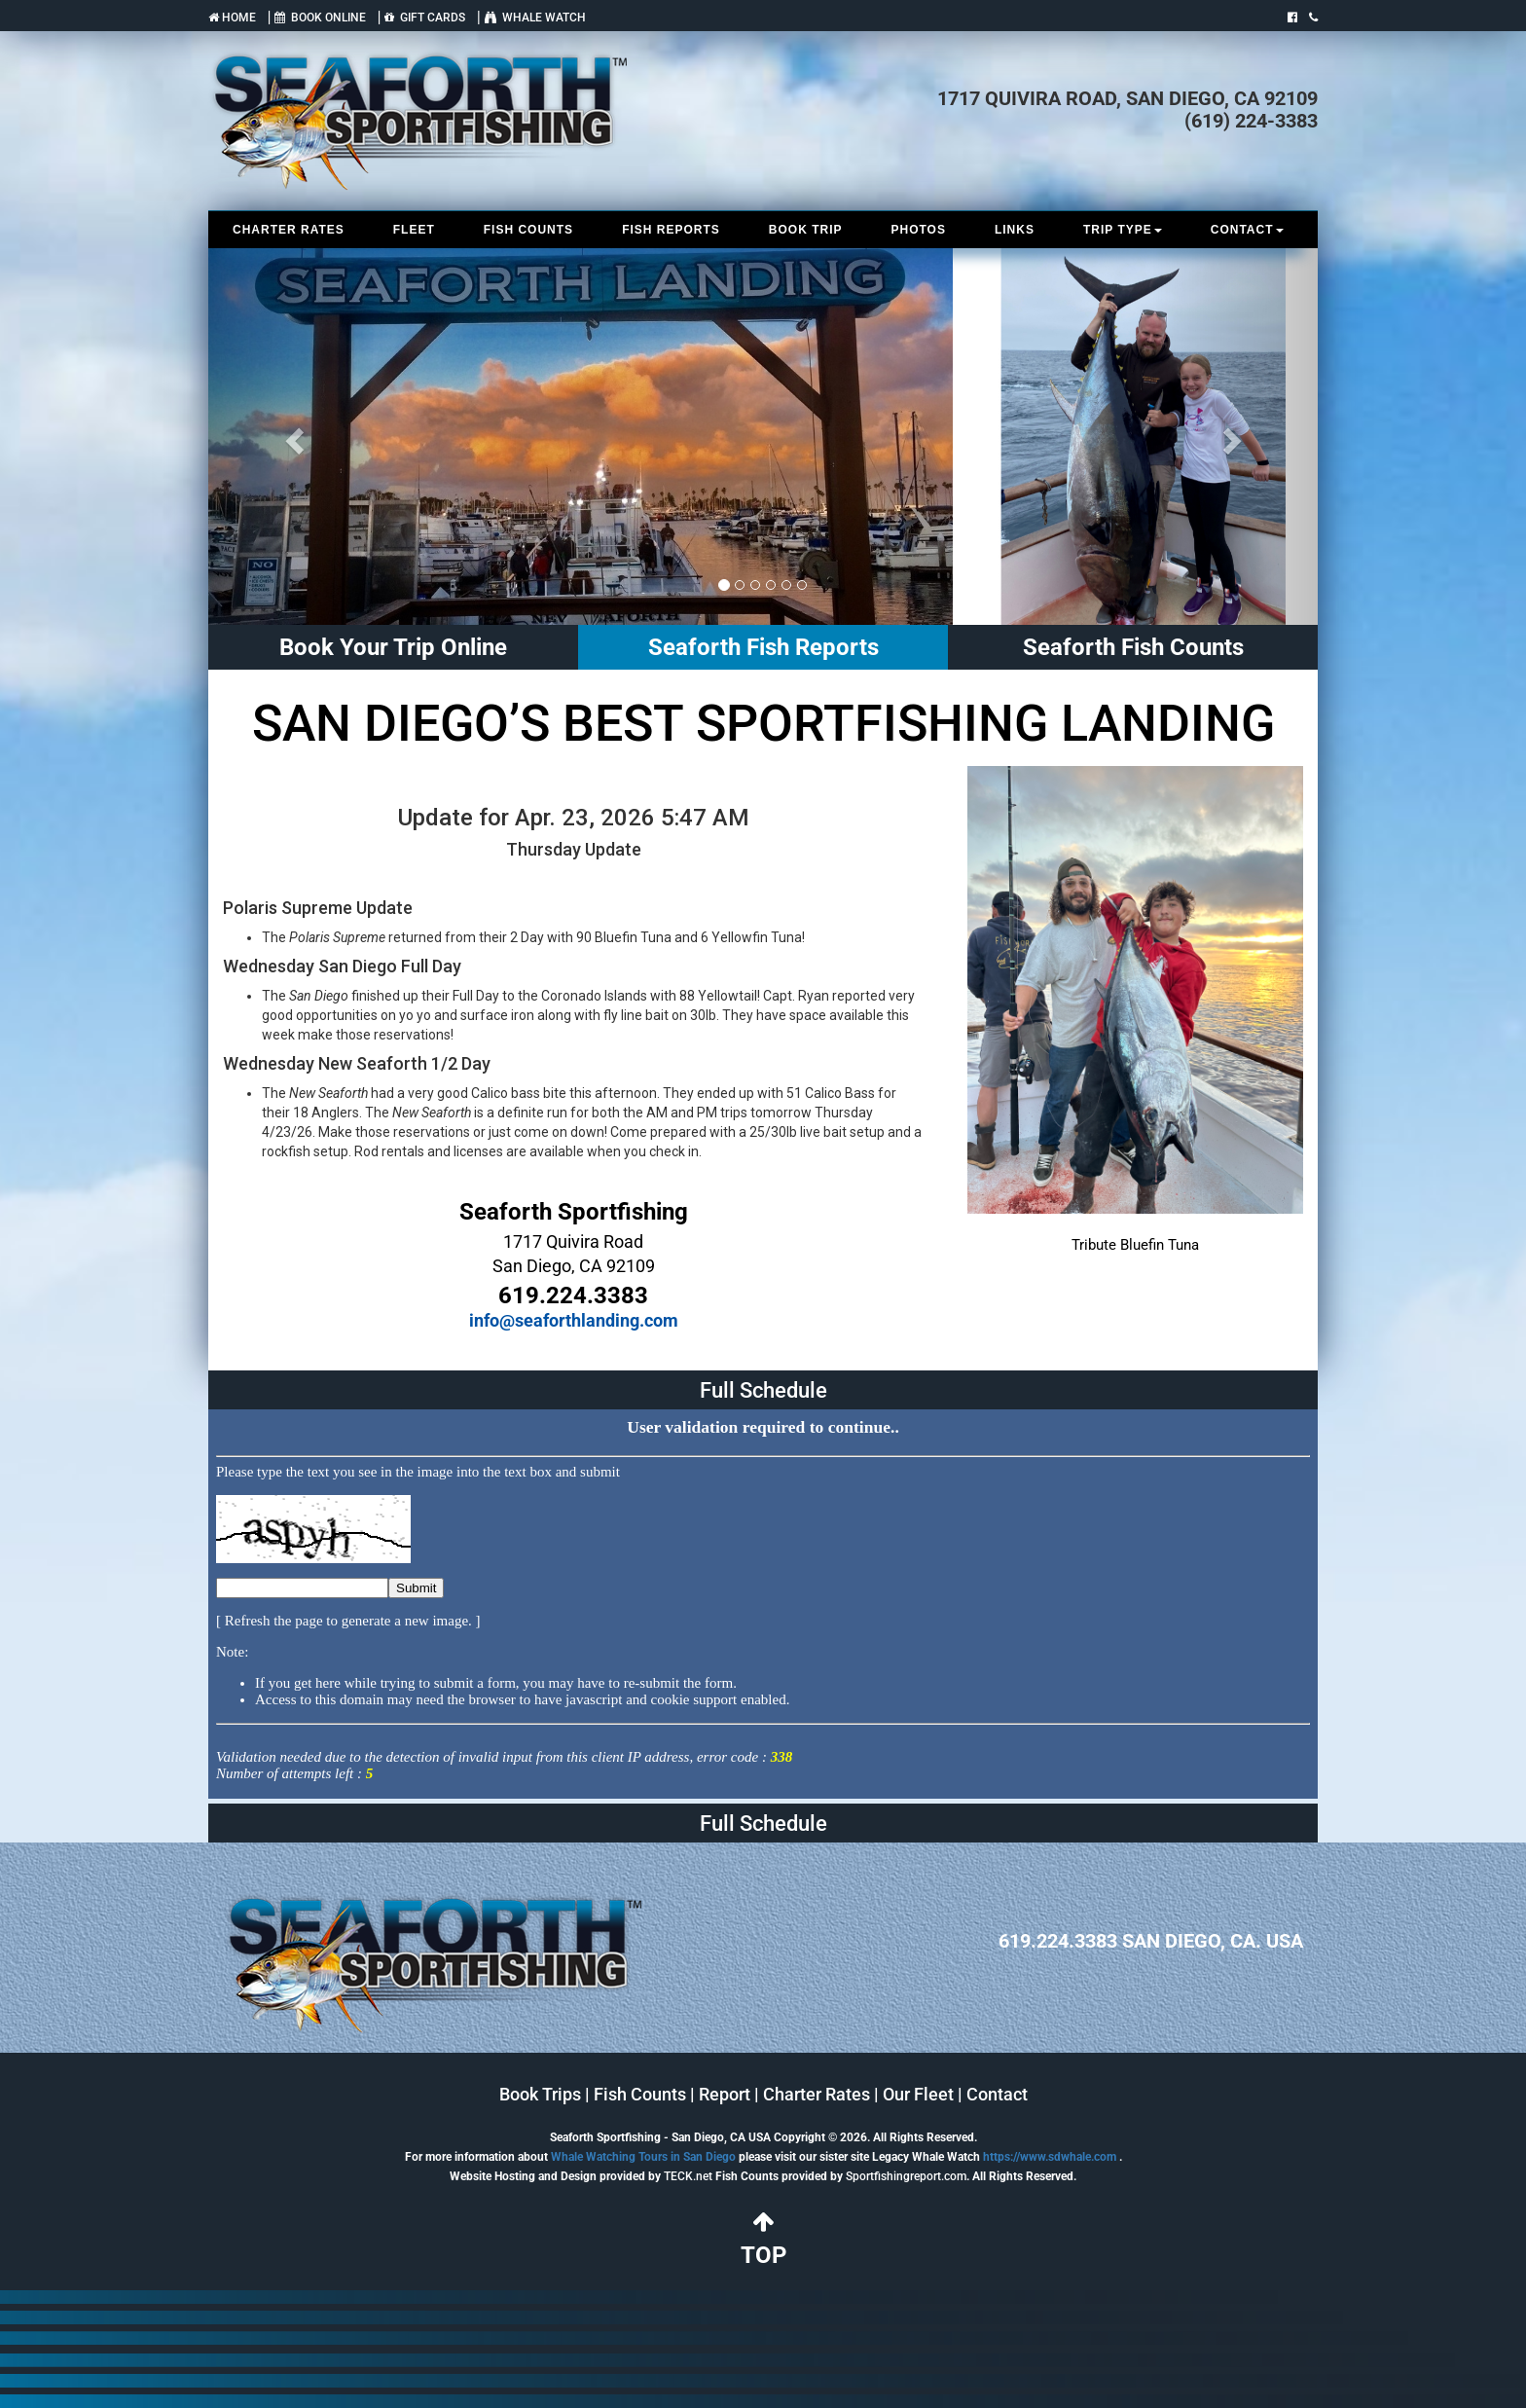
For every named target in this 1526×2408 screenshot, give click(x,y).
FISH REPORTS (671, 230)
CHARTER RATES (289, 230)
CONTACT (1247, 230)
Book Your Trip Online (393, 647)
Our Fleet (918, 2094)
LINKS (1015, 230)
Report (724, 2094)
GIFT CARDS (424, 17)
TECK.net (688, 2176)
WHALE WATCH (535, 17)
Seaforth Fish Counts (1133, 647)
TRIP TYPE (1122, 230)
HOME (232, 17)
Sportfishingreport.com (906, 2176)
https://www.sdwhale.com (1049, 2157)
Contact (997, 2094)
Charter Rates (816, 2094)
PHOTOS (917, 230)
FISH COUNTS (528, 230)
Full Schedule (763, 1390)
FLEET (414, 230)
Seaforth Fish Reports (763, 647)
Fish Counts (640, 2094)
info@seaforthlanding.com (573, 1320)
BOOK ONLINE (320, 17)
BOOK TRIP (806, 230)
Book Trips (540, 2094)
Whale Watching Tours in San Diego (643, 2157)
